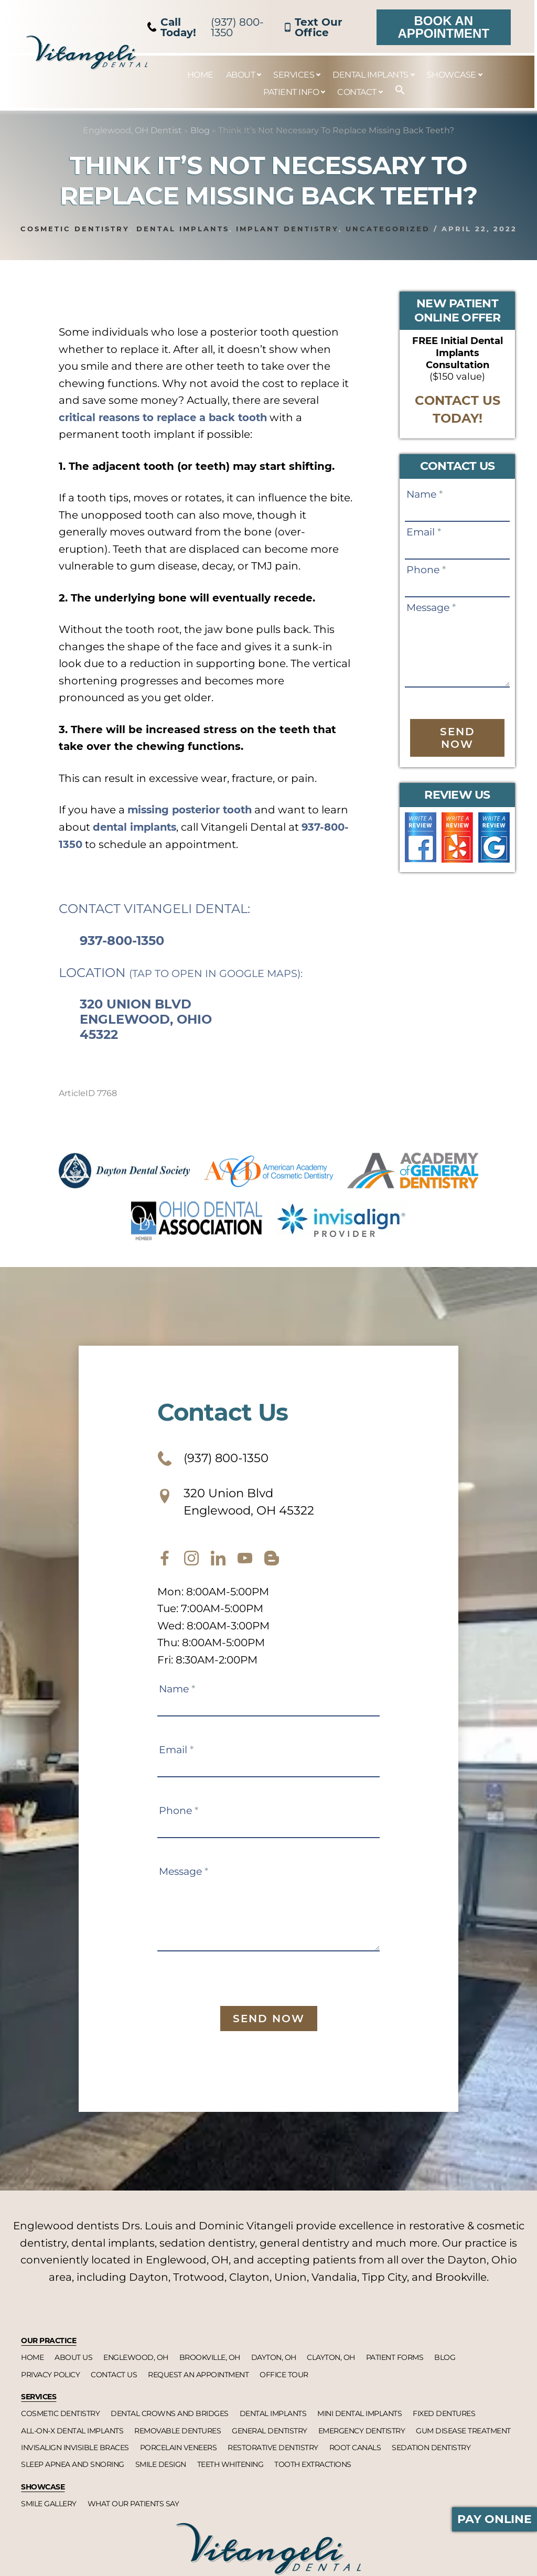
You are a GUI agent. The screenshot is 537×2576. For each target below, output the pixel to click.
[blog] (271, 1560)
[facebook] (164, 1560)
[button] (394, 90)
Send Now (457, 737)
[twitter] (218, 1560)
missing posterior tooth (193, 809)
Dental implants (182, 228)
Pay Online (494, 2519)
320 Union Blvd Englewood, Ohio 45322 (146, 1019)
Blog (200, 130)
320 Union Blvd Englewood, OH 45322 (240, 1503)
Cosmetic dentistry (75, 228)
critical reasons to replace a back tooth (167, 417)
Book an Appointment (443, 27)
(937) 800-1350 (205, 27)
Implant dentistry (287, 228)
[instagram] (191, 1560)
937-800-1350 (95, 844)
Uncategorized (388, 228)
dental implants (166, 826)
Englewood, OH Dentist (132, 130)
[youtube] (245, 1560)
